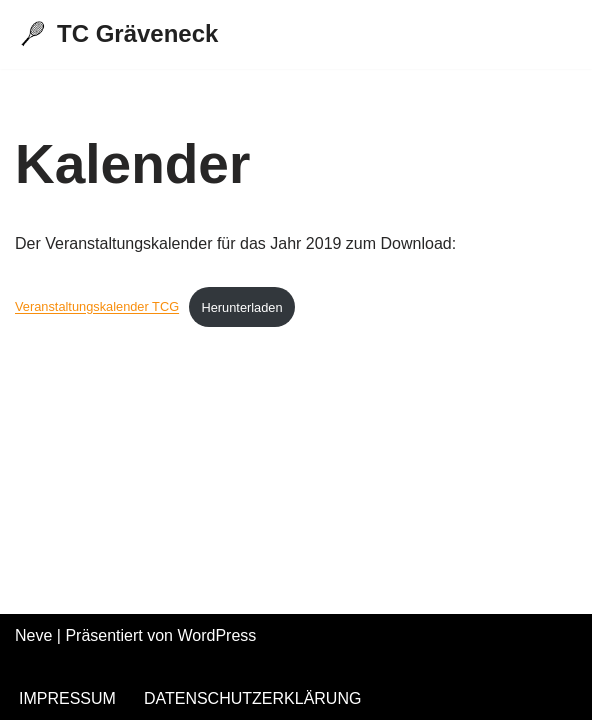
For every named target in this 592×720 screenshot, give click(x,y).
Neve (33, 635)
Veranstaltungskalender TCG (97, 307)
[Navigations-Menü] (553, 34)
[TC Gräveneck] (116, 34)
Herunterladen (241, 307)
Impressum (67, 698)
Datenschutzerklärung (253, 698)
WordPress (216, 635)
